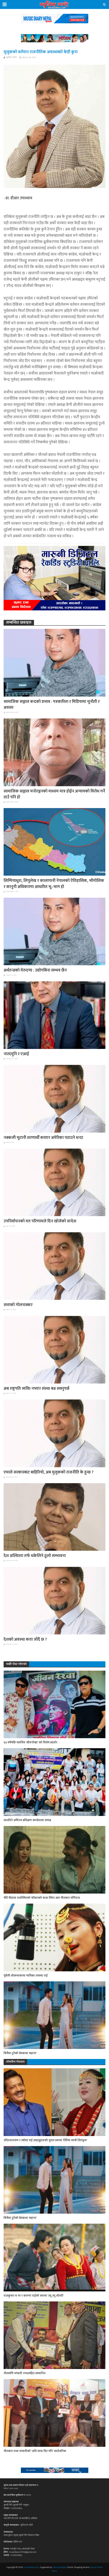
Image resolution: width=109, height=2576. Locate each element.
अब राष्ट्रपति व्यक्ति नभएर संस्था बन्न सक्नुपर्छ (36, 1389)
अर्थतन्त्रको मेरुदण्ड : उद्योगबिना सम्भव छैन (35, 970)
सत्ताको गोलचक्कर (18, 1305)
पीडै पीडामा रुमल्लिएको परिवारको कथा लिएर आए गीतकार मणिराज (42, 1898)
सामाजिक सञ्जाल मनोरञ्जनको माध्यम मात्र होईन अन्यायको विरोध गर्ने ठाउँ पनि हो (54, 794)
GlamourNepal (59, 2567)
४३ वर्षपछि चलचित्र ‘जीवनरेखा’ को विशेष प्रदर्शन (30, 1742)
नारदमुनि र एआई (16, 1054)
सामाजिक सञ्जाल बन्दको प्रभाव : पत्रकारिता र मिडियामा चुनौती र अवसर (52, 705)
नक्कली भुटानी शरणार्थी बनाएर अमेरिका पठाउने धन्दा (43, 1138)
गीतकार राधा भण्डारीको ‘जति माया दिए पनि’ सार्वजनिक (35, 2451)
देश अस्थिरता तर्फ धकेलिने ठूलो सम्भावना (35, 1556)
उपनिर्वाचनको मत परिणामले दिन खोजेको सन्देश (40, 1221)
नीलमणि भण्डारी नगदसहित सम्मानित (25, 2373)
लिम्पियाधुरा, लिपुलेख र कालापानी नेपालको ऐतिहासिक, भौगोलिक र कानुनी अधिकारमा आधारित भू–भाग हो (54, 884)
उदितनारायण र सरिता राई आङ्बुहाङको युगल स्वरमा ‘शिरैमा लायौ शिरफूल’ (45, 2140)
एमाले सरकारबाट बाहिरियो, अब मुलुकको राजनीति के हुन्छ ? (49, 1472)
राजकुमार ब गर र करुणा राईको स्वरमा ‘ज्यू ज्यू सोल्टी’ (34, 2296)
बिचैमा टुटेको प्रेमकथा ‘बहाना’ (20, 2053)
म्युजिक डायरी (11, 57)
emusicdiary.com (31, 2567)
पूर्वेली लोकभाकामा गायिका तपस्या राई (26, 1975)
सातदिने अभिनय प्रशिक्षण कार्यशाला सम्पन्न (27, 1820)
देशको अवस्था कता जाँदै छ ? (25, 1639)
